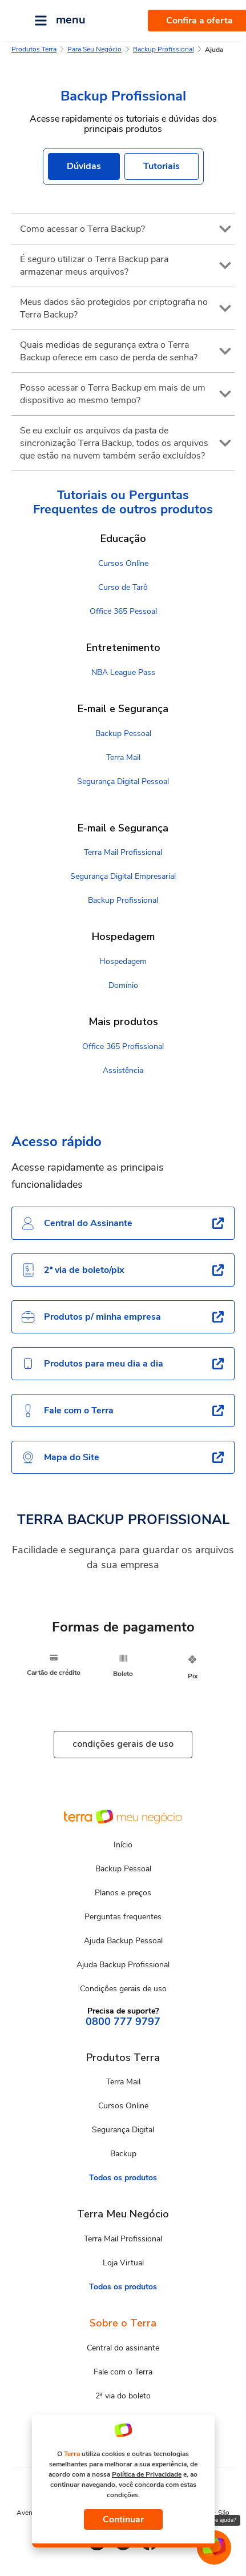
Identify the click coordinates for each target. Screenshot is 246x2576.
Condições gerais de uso (123, 1988)
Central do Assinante (76, 1223)
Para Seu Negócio (94, 49)
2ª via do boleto (123, 2395)
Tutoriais (161, 166)
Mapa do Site (60, 1457)
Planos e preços (123, 1892)
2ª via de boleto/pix (72, 1270)
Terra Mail (123, 757)
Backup (123, 2153)
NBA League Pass (123, 672)
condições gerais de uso (123, 1744)
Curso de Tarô (123, 587)
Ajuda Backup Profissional (123, 1964)
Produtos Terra (34, 49)
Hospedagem (123, 961)
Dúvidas (84, 166)
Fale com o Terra (67, 1410)
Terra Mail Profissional (123, 852)
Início (123, 1844)
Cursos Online (123, 563)
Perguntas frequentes (123, 1916)
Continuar (123, 2519)
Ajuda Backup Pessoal (123, 1940)
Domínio (123, 985)
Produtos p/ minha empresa (91, 1317)
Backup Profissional (163, 49)
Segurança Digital (123, 2129)
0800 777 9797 (123, 2022)
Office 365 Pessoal (123, 611)
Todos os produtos (123, 2177)
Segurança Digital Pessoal (123, 781)
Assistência (123, 1070)
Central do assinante (123, 2347)
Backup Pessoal (123, 733)
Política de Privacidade (147, 2474)
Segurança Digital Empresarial (123, 876)
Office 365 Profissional (123, 1046)
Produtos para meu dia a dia (92, 1364)
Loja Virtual (123, 2262)
